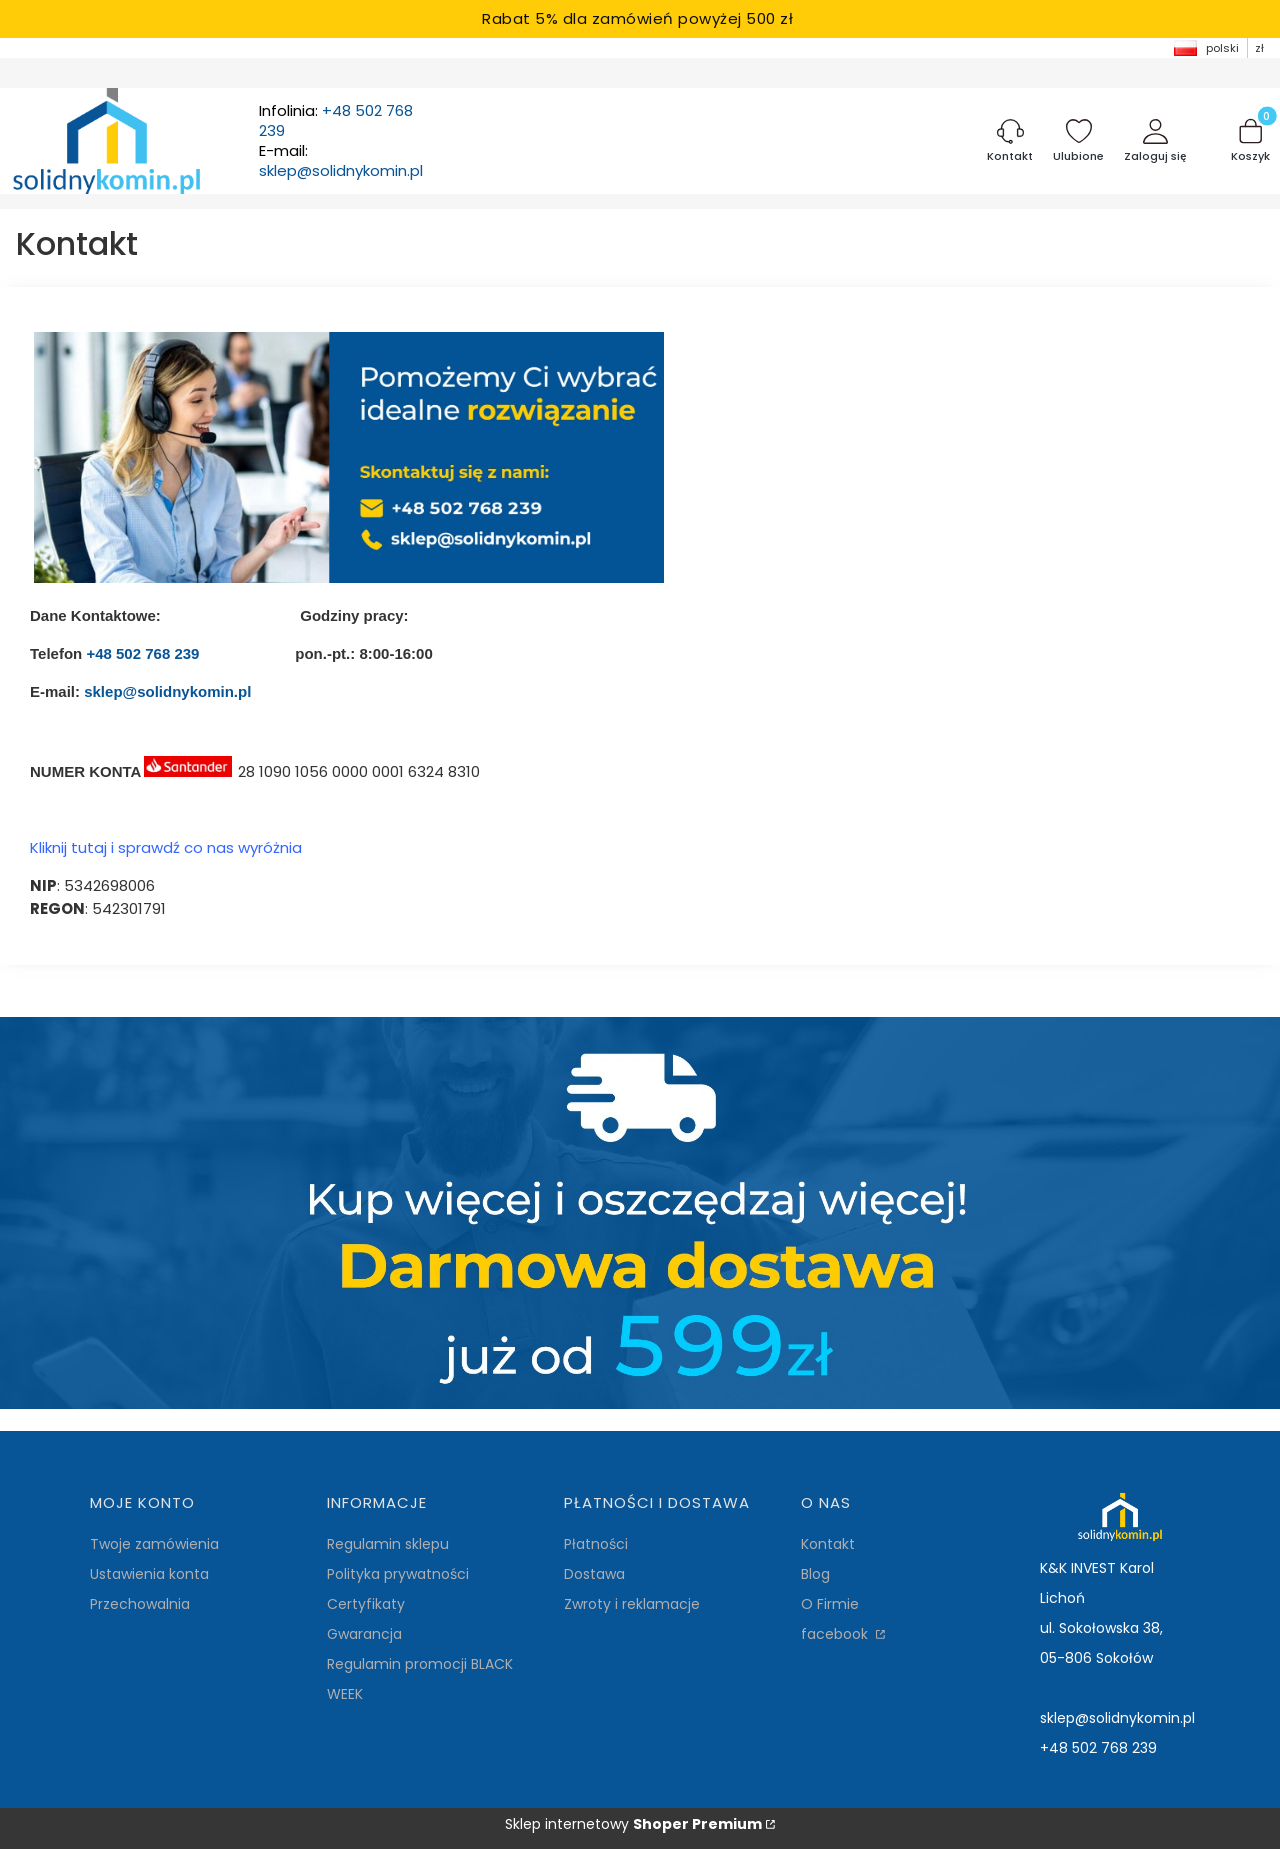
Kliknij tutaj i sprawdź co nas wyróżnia (166, 847)
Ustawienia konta (149, 1574)
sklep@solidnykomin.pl (167, 691)
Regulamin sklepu (388, 1544)
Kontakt (828, 1544)
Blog (815, 1574)
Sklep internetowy (633, 1824)
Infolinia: (336, 121)
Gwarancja (364, 1634)
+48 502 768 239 (142, 653)
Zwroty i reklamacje (632, 1604)
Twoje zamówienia (154, 1544)
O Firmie (830, 1604)
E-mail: (341, 161)
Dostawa (594, 1574)
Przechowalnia (140, 1604)
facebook (836, 1634)
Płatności (596, 1544)
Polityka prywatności (398, 1574)
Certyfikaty (366, 1604)
